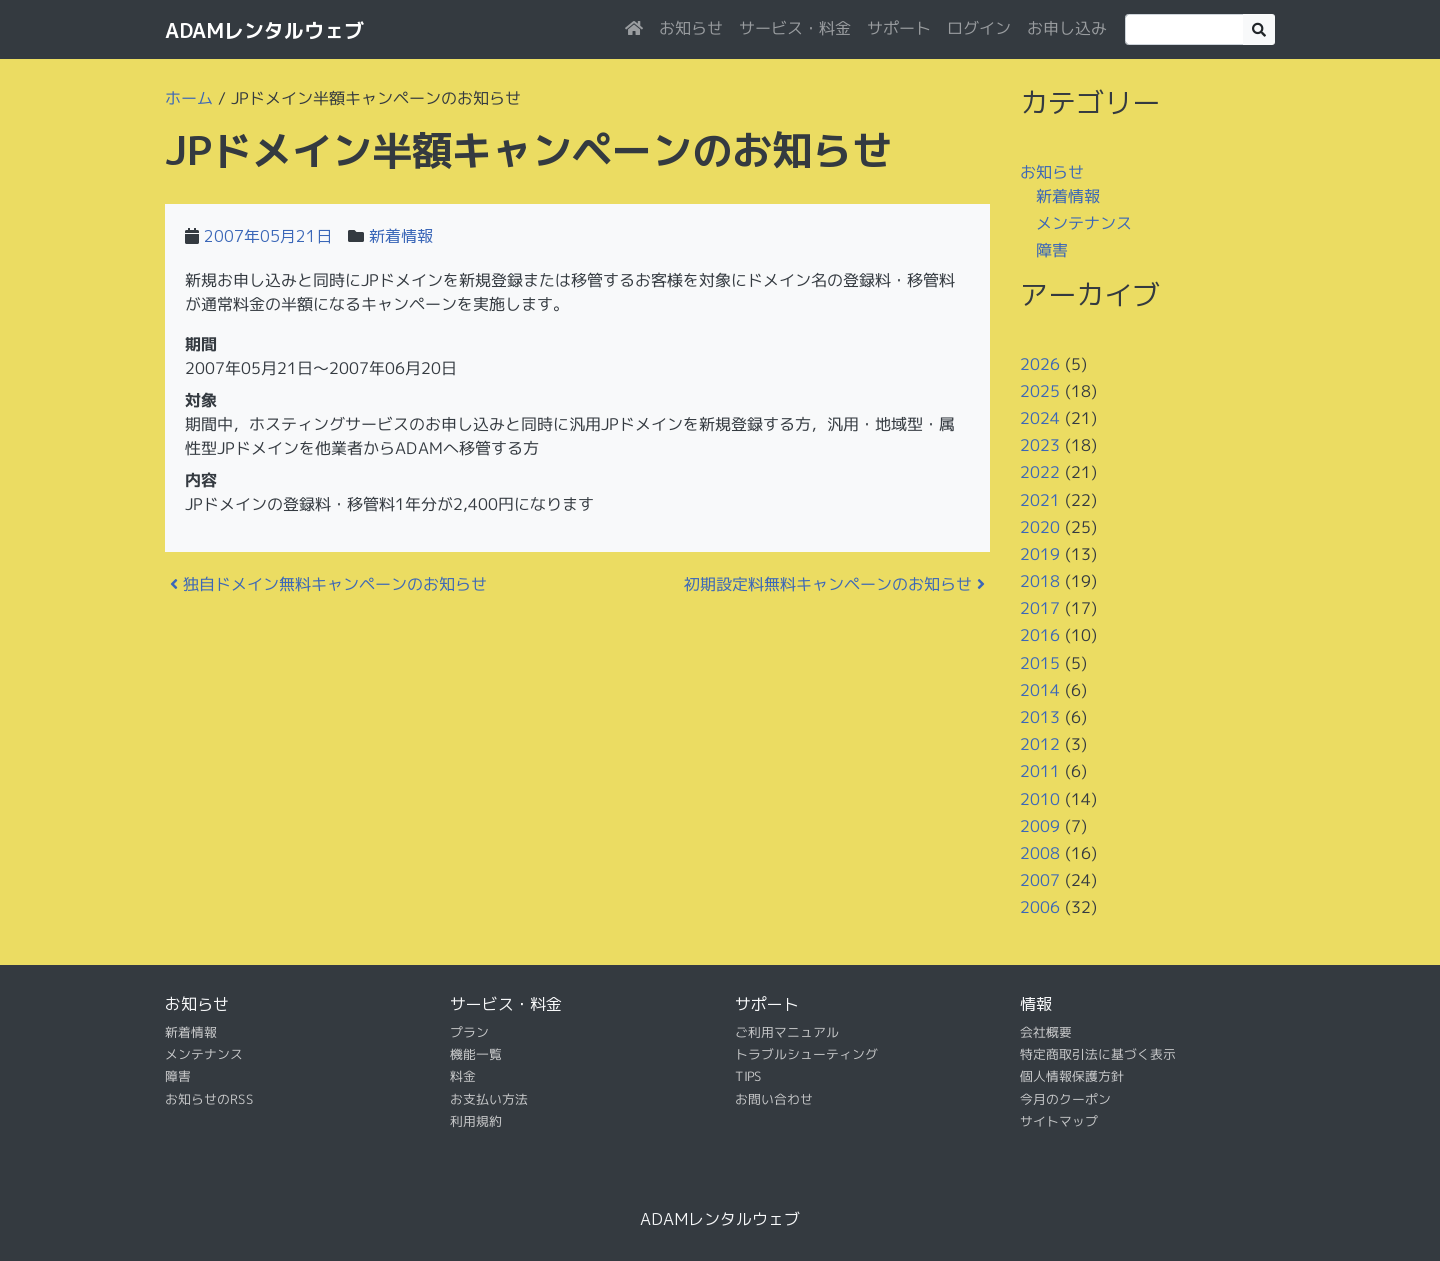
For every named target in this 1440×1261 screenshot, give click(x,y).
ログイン (979, 28)
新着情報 (401, 236)
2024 (1040, 418)
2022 (1040, 472)
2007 (1040, 880)
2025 (1040, 391)
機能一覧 (476, 1054)
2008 (1040, 853)
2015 (1040, 663)
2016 (1040, 635)
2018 (1040, 581)
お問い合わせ (774, 1099)
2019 (1040, 554)
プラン (469, 1031)
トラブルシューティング (806, 1054)
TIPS (748, 1076)
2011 (1040, 771)
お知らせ (691, 28)
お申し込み (1067, 28)
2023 (1040, 445)
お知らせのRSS (209, 1099)
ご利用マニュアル (787, 1031)
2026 (1040, 363)
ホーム (189, 98)
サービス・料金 (795, 28)
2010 (1040, 798)
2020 (1040, 527)
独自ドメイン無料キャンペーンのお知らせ (328, 584)
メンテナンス (1084, 223)
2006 (1040, 907)
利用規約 (476, 1121)
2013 (1040, 717)
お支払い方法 (489, 1099)
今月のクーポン (1065, 1099)
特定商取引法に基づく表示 (1098, 1054)
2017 (1040, 608)
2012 (1040, 744)
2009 (1040, 826)
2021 (1040, 499)
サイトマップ (1059, 1121)
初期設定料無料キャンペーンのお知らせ (834, 584)
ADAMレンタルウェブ (264, 30)
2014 (1040, 690)
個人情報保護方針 (1072, 1076)
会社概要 (1046, 1031)
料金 (463, 1076)
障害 (1052, 250)
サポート (899, 28)
